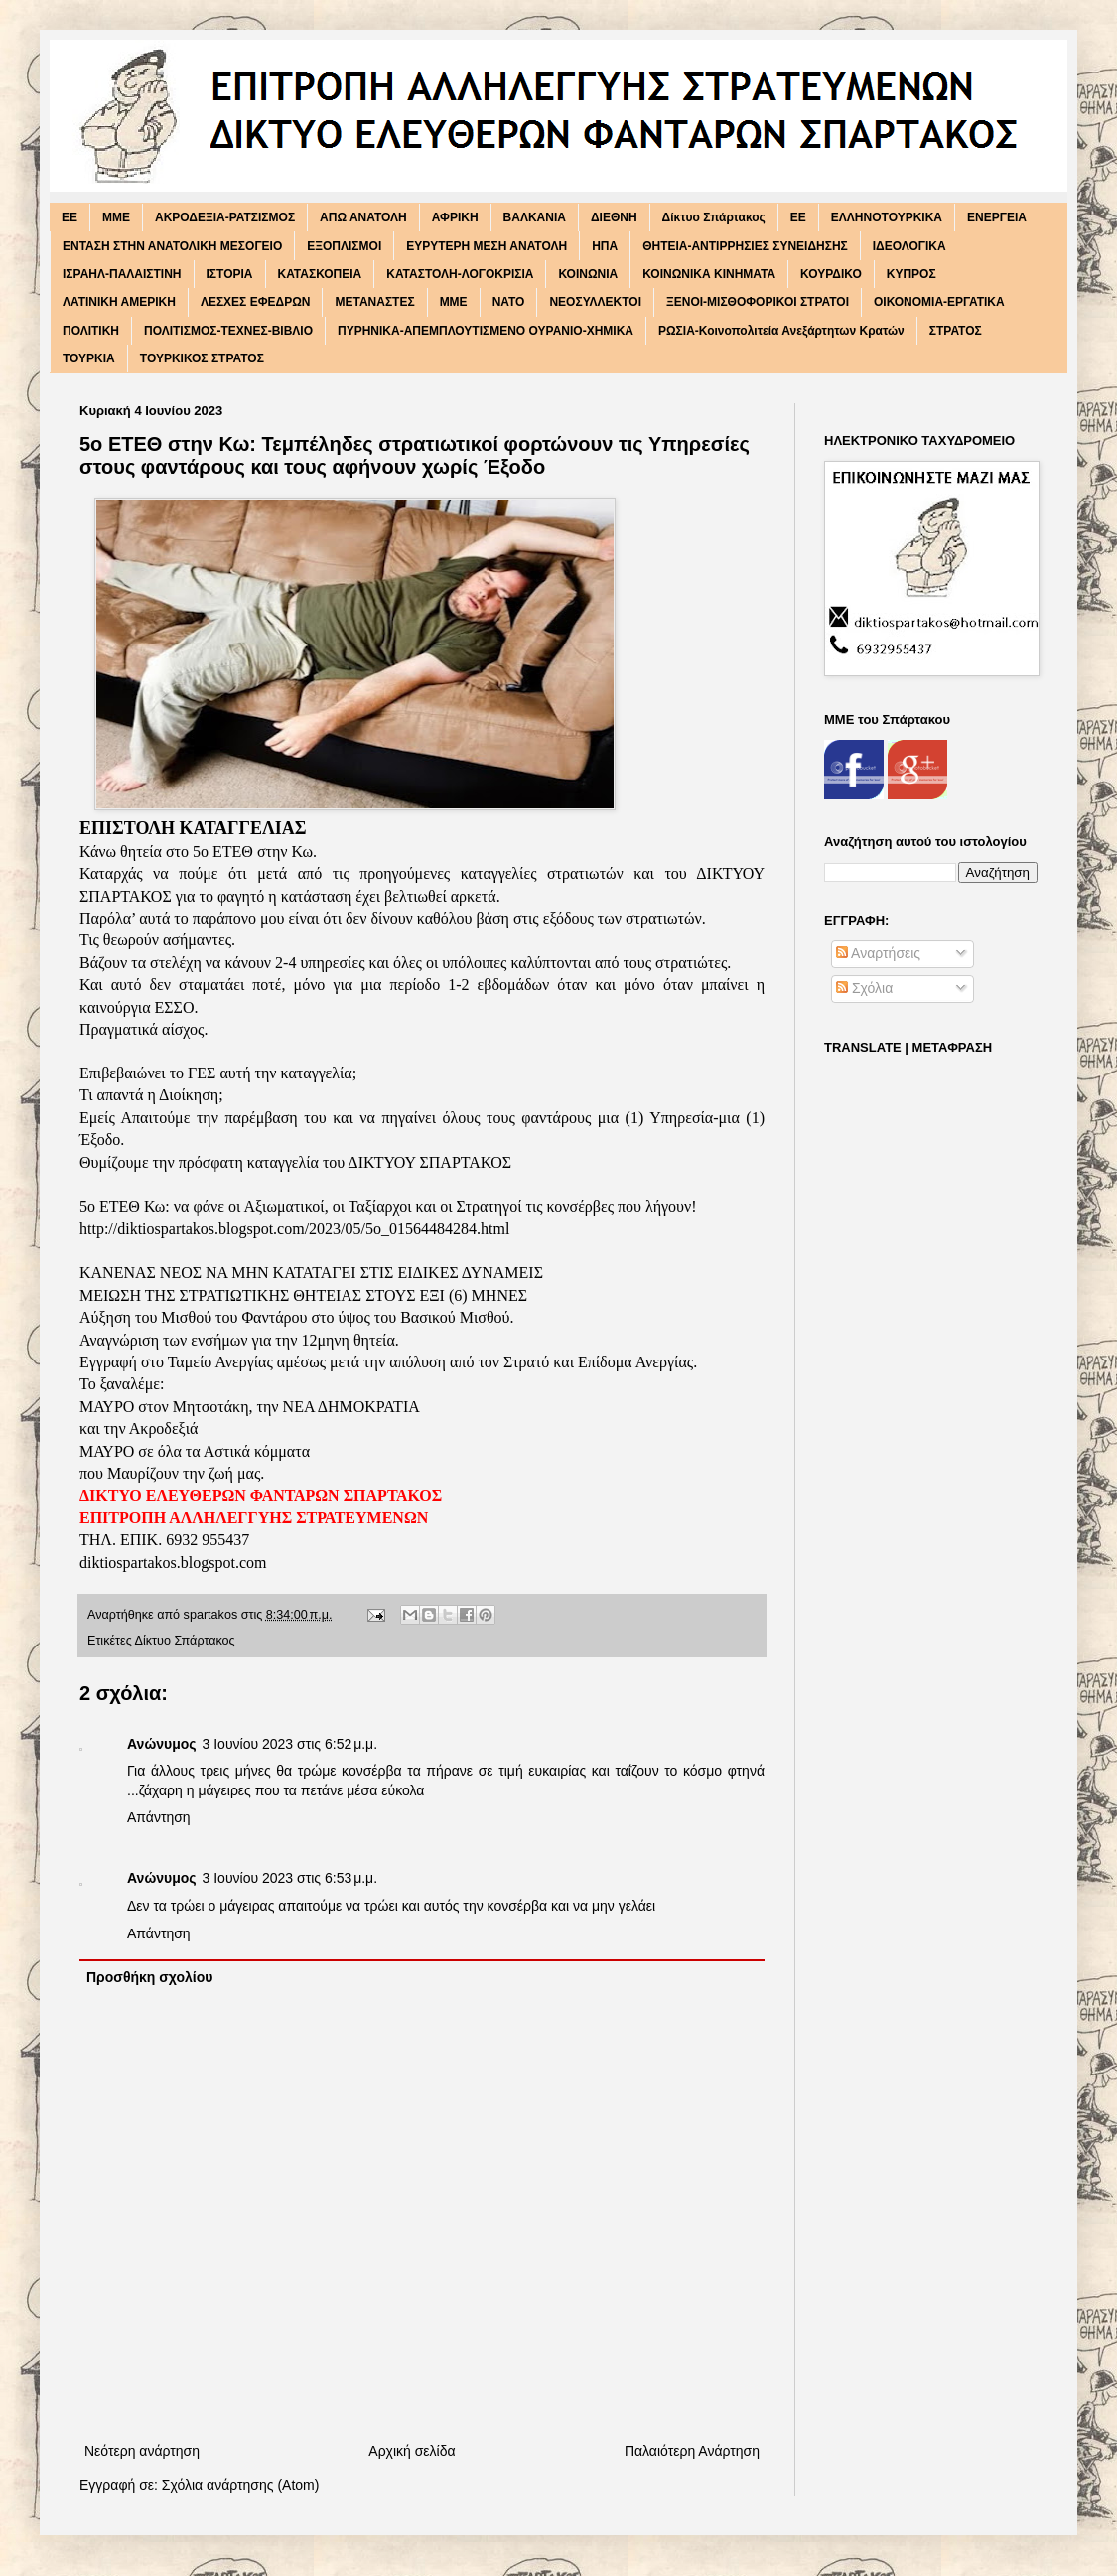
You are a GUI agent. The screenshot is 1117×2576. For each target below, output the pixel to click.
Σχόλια (864, 988)
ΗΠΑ (605, 246)
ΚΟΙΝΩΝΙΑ (588, 274)
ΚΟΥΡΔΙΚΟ (831, 274)
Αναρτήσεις (878, 953)
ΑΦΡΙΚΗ (455, 217)
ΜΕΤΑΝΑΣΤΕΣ (374, 302)
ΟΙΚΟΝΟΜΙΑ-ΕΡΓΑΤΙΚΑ (939, 302)
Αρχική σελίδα (411, 2451)
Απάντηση (159, 1817)
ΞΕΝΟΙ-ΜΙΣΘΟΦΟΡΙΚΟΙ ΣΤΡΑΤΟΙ (757, 302)
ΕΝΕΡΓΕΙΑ (997, 217)
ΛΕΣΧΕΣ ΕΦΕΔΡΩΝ (256, 302)
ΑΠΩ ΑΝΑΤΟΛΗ (363, 217)
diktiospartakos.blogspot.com (172, 1562)
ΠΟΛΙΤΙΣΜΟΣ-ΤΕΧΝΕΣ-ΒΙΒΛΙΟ (228, 331)
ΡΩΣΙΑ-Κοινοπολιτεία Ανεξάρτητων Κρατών (781, 331)
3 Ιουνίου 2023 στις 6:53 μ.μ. (290, 1878)
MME (116, 217)
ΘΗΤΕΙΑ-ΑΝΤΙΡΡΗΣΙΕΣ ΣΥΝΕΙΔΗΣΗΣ (745, 246)
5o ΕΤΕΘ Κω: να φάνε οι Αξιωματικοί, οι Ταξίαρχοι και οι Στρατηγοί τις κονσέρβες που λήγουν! (388, 1206)
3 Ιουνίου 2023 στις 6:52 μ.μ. (290, 1744)
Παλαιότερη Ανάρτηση (692, 2451)
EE (69, 217)
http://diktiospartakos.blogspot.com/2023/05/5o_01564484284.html (294, 1228)
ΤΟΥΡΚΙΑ (89, 358)
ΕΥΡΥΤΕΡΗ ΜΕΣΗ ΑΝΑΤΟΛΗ (486, 246)
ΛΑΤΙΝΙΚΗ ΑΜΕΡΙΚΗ (119, 302)
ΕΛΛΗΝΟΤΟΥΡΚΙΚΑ (886, 217)
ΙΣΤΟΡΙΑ (230, 274)
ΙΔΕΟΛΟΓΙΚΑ (909, 246)
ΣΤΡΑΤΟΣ (955, 331)
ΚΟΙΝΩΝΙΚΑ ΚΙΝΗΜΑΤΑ (708, 274)
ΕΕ (798, 217)
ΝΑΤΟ (508, 302)
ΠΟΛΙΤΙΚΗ (91, 331)
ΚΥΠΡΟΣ (911, 274)
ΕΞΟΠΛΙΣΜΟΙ (344, 246)
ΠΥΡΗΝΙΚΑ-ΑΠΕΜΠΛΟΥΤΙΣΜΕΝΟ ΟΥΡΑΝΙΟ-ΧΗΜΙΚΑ (485, 331)
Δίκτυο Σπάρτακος (714, 217)
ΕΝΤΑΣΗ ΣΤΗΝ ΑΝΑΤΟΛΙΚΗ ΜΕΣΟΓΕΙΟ (172, 246)
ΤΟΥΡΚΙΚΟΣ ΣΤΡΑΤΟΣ (202, 358)
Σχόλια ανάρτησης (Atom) (241, 2485)
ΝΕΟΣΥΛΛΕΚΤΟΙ (595, 302)
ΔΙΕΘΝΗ (614, 217)
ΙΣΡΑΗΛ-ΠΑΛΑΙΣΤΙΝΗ (122, 274)
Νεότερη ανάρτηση (142, 2451)
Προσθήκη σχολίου (149, 1977)
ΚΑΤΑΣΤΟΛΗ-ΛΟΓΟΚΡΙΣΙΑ (459, 274)
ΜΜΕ (454, 302)
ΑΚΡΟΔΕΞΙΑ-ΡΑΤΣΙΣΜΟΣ (225, 217)
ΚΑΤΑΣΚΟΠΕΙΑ (320, 274)
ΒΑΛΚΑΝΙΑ (534, 217)
